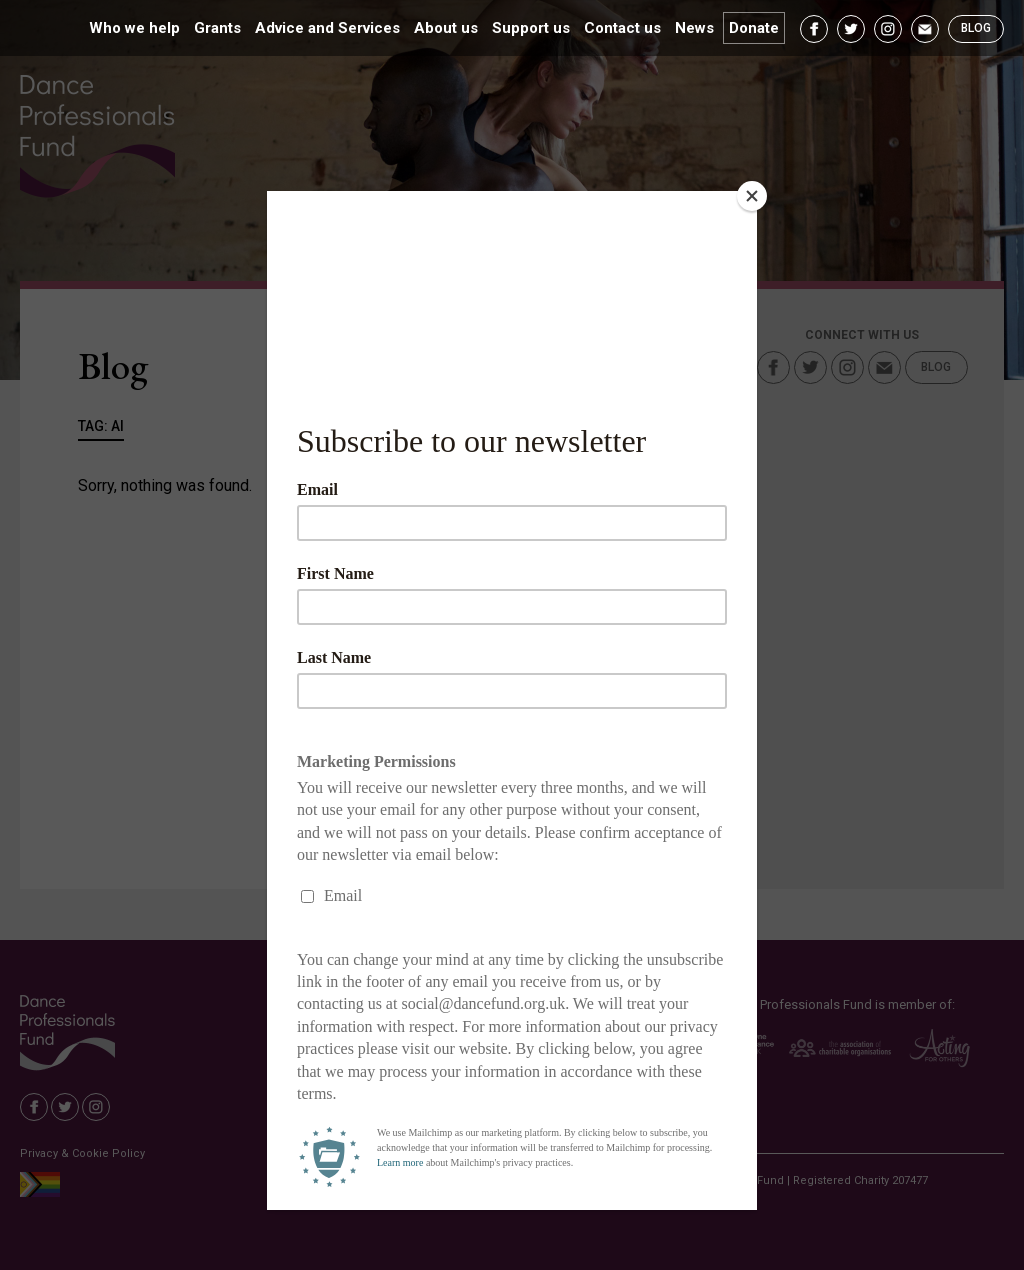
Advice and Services (327, 28)
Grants (217, 28)
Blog (976, 28)
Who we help (134, 28)
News (694, 28)
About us (446, 28)
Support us (531, 28)
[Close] (752, 196)
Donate (754, 28)
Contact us (622, 28)
